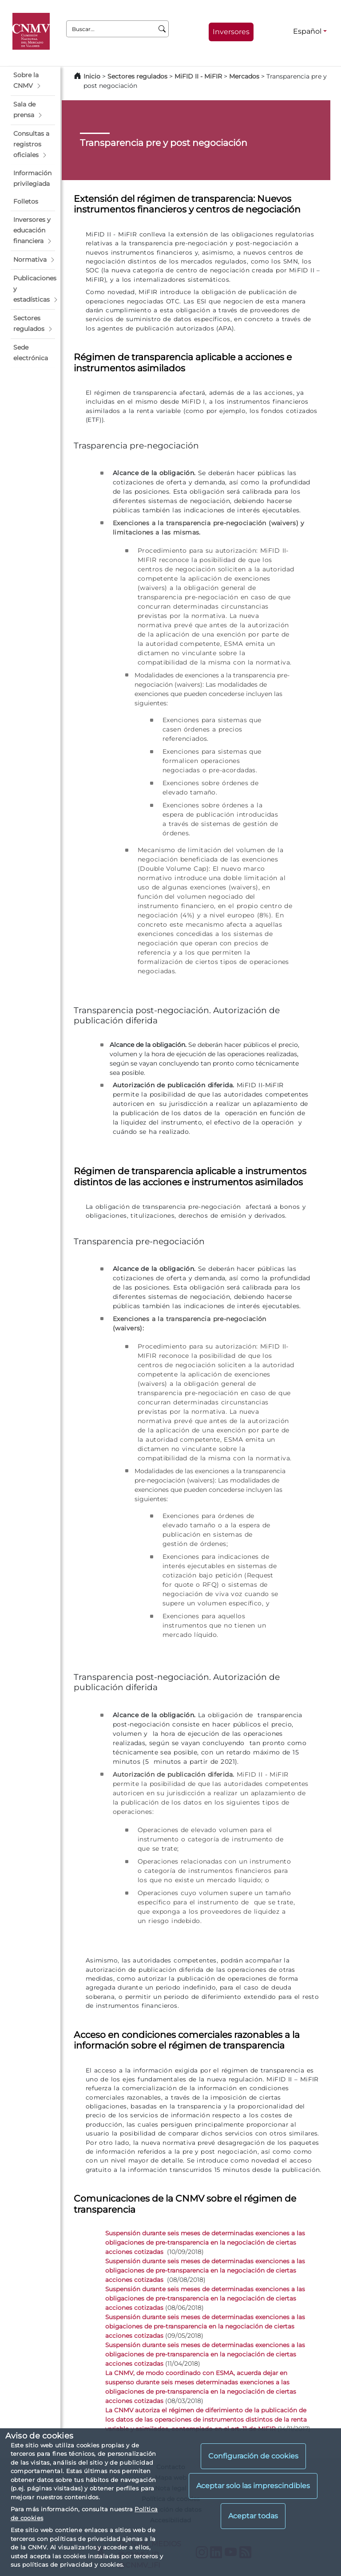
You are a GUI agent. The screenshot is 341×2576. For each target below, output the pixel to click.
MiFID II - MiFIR (198, 76)
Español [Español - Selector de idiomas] (307, 31)
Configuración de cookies (253, 2456)
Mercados (244, 76)
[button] (33, 81)
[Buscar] (162, 28)
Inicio (91, 76)
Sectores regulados (137, 76)
